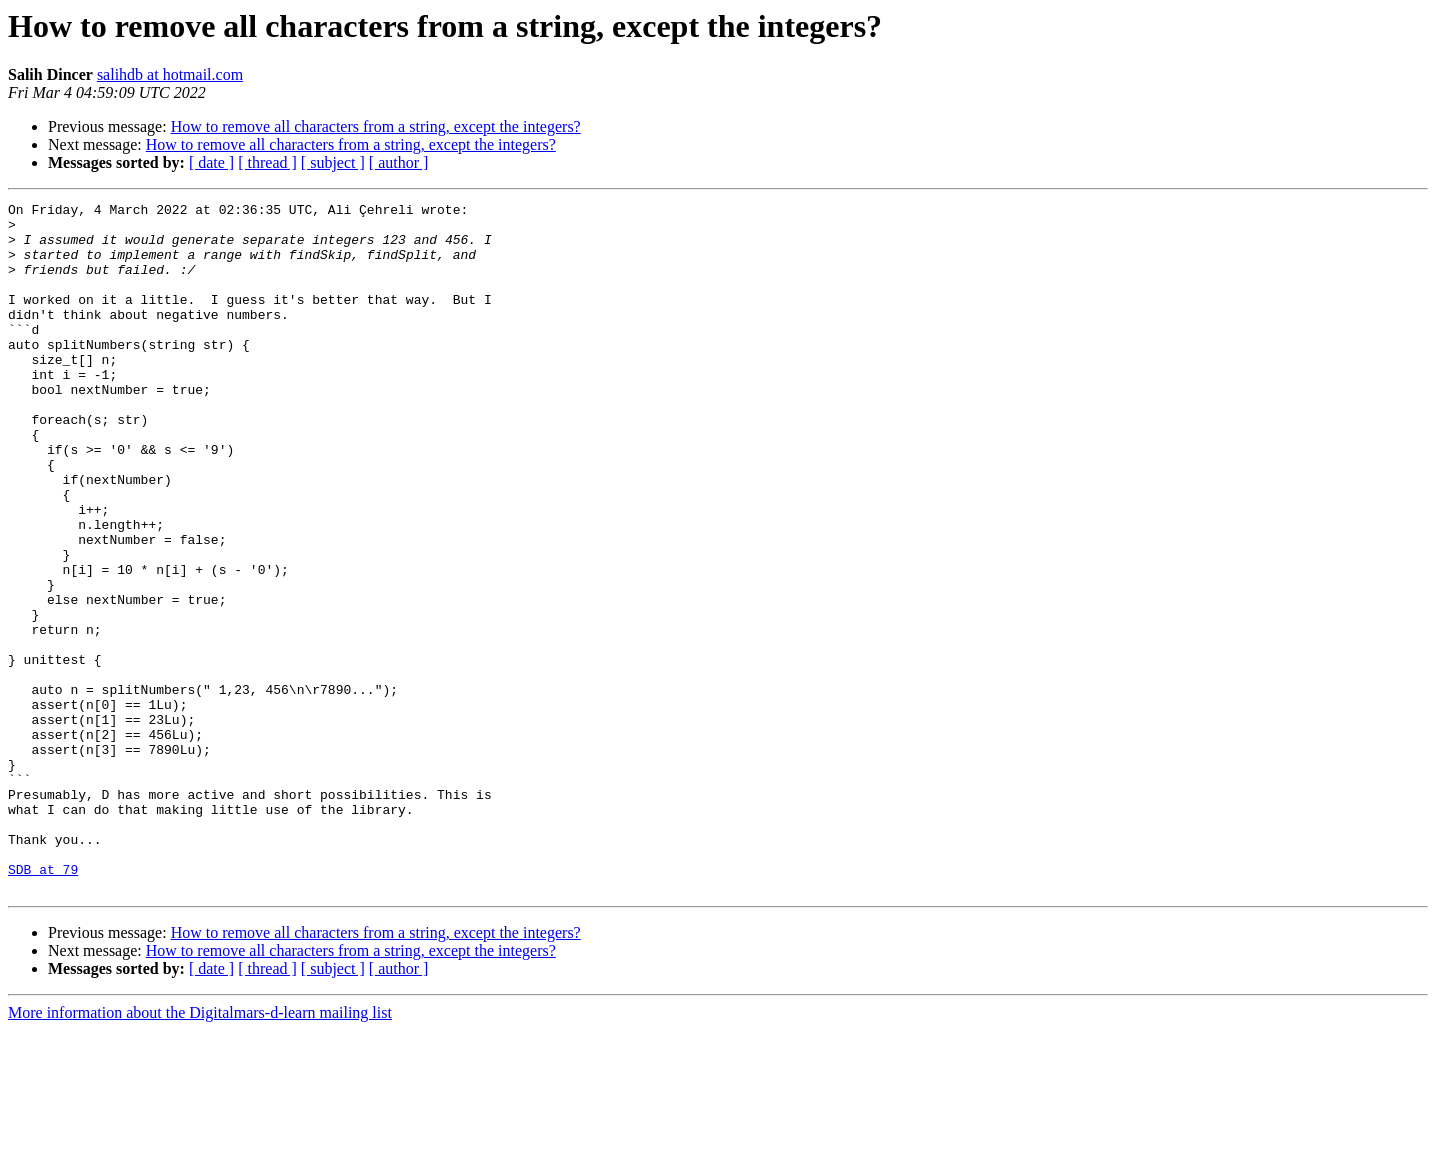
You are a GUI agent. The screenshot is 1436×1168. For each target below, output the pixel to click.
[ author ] (399, 162)
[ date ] (211, 162)
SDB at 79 (43, 1004)
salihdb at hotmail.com (170, 74)
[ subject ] (333, 162)
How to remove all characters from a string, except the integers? (376, 126)
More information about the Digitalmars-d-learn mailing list (200, 1150)
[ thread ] (267, 162)
